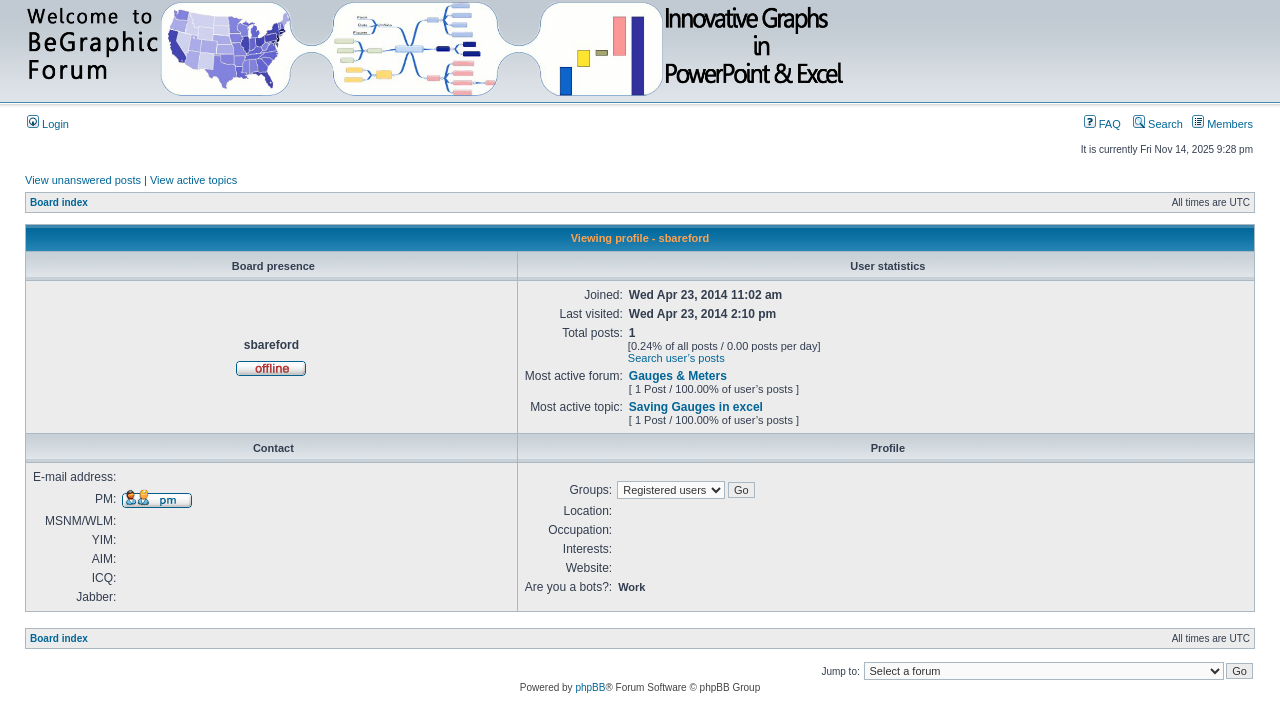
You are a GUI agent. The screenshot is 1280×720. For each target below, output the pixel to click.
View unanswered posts (83, 180)
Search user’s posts (676, 358)
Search (1158, 124)
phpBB (590, 687)
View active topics (193, 180)
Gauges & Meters (678, 376)
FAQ (1102, 124)
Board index (59, 202)
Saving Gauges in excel (696, 407)
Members (1222, 124)
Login (48, 124)
